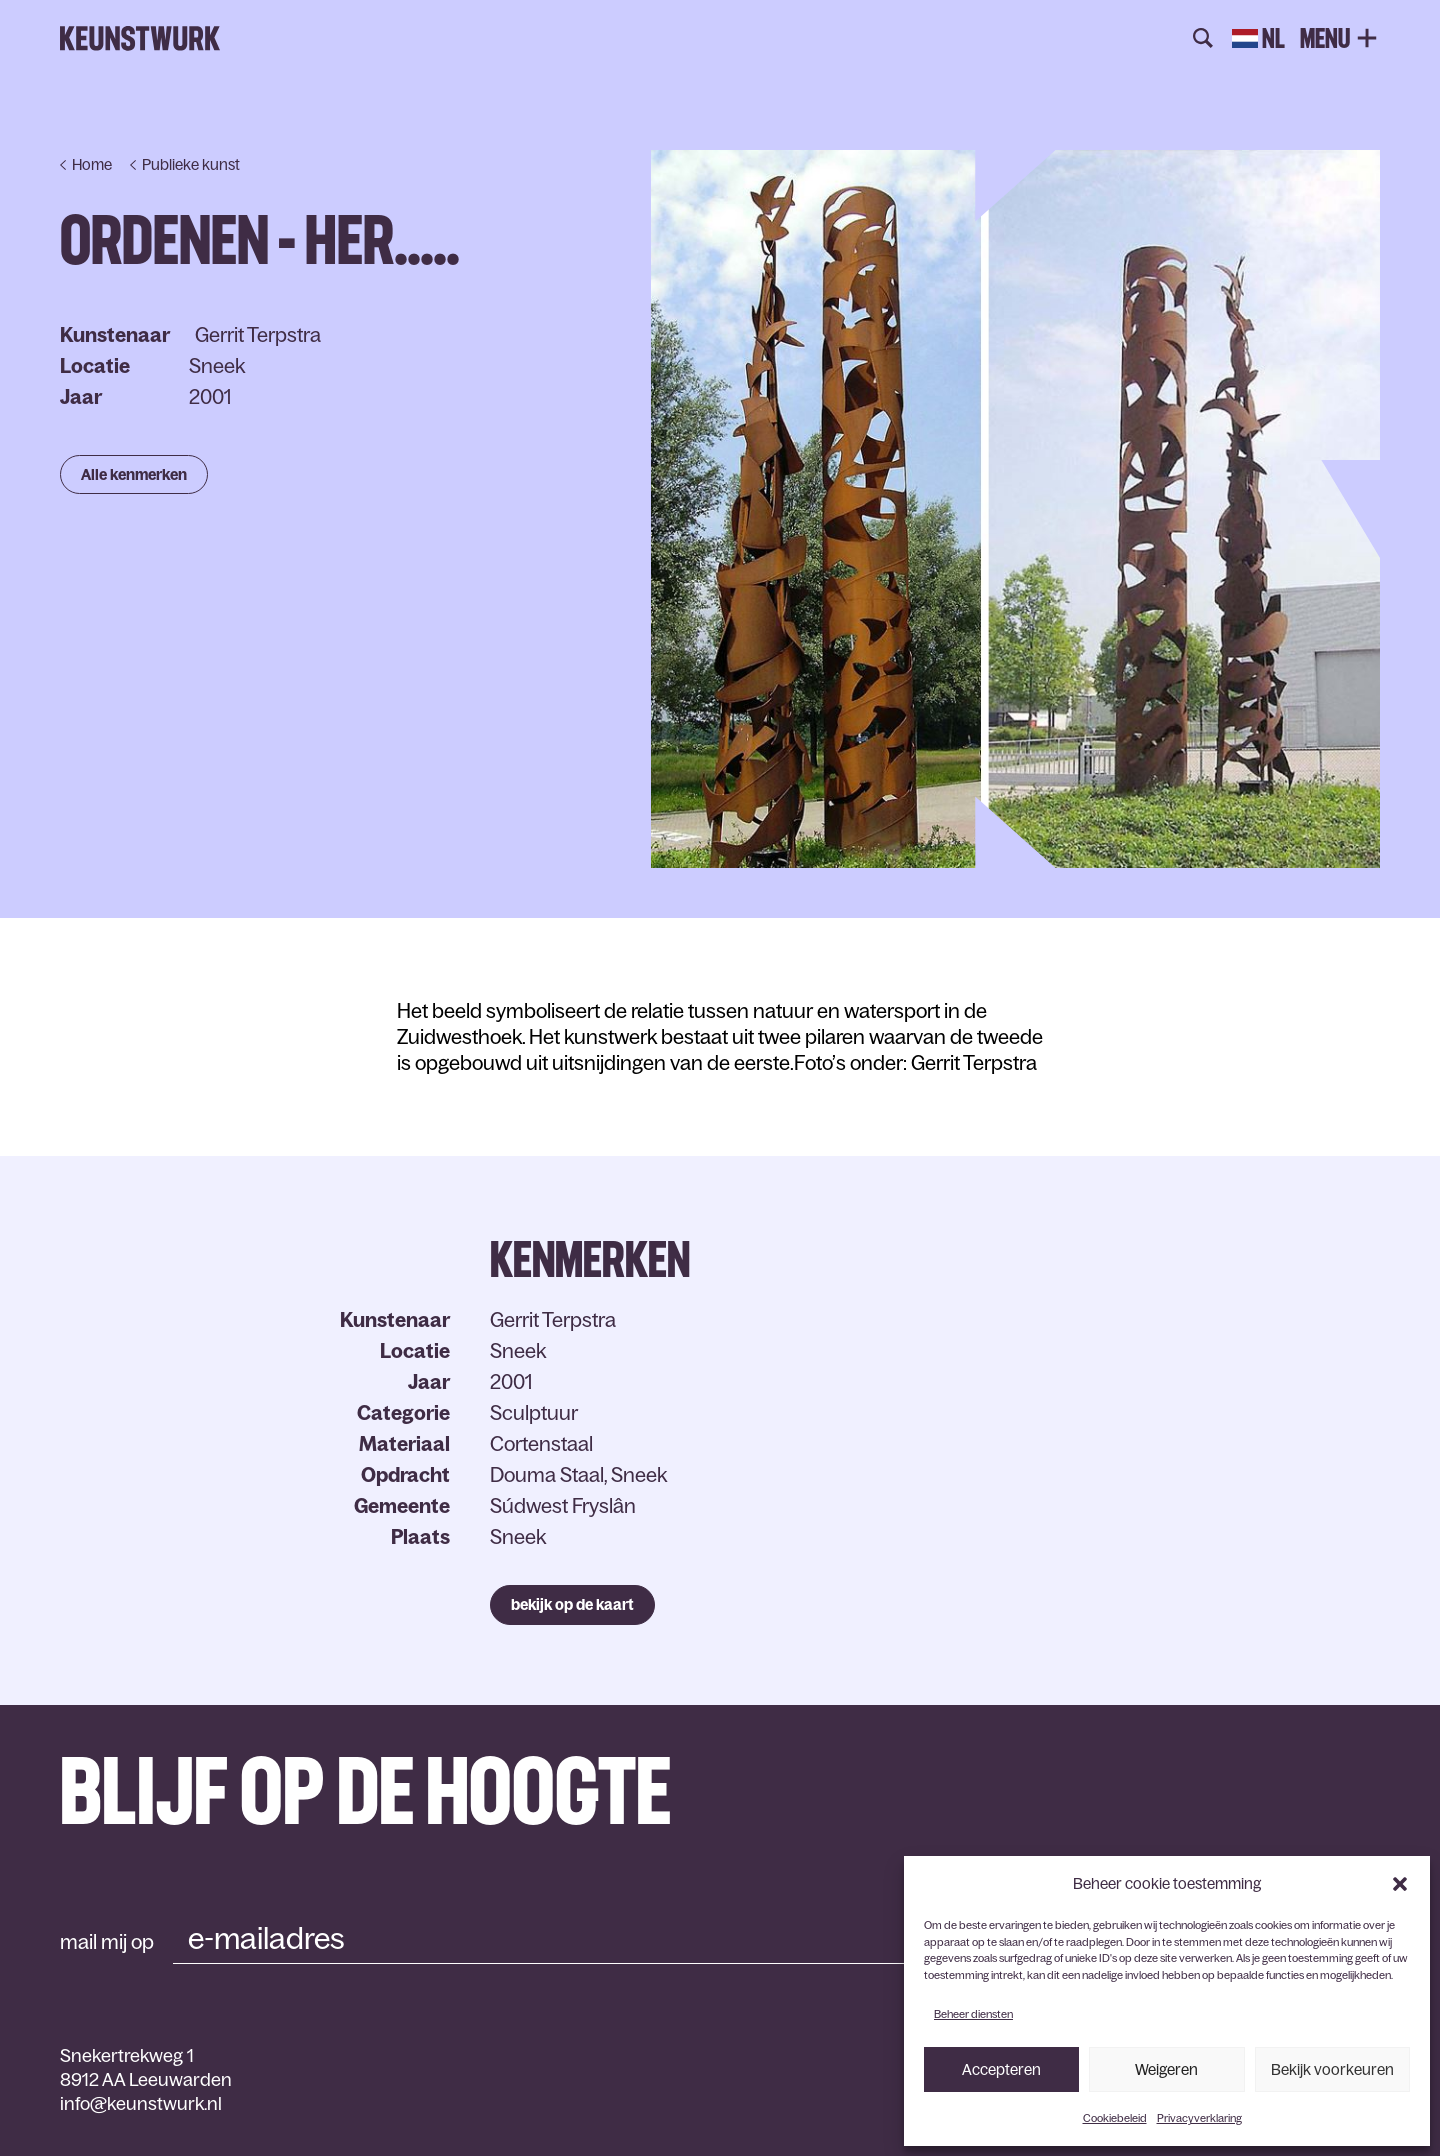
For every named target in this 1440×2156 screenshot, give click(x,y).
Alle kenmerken (134, 474)
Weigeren (1166, 2069)
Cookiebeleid (1115, 2118)
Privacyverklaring (1199, 2118)
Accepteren (1001, 2069)
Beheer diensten (973, 2014)
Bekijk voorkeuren (1332, 2069)
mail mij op (107, 1942)
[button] (1400, 1884)
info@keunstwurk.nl (141, 2104)
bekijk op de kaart (572, 1604)
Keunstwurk (140, 39)
